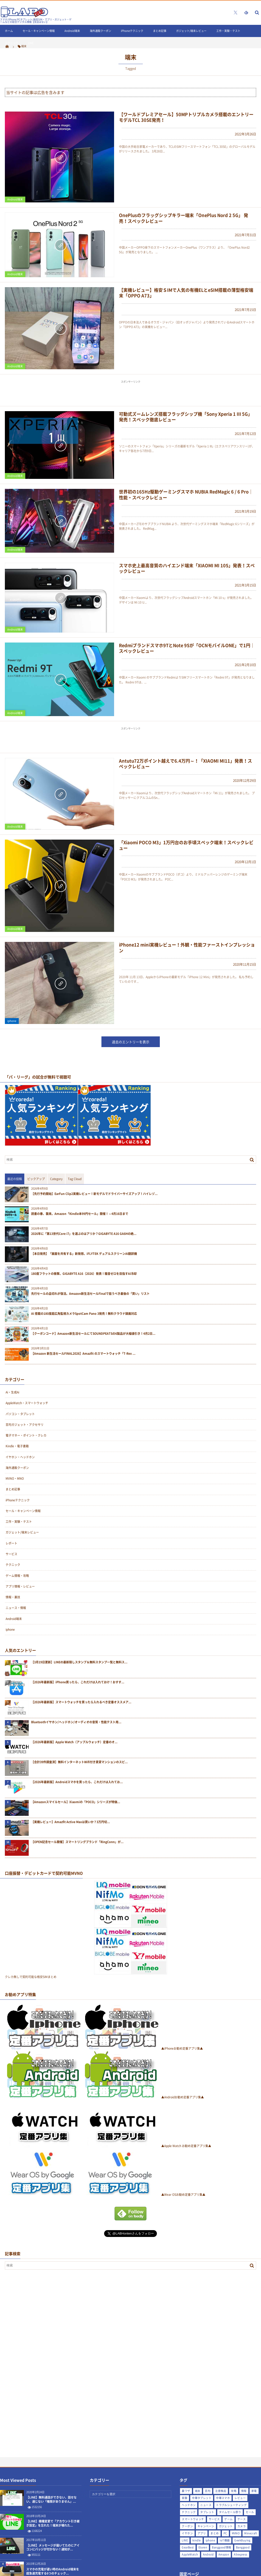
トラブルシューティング (231, 2505)
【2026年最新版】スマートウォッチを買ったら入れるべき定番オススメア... (81, 1702)
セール (250, 2512)
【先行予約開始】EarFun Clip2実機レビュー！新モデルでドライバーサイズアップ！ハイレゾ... (94, 1194)
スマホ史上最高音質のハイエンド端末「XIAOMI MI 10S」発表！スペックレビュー (187, 568)
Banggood (243, 2547)
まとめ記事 (159, 31)
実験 (184, 2498)
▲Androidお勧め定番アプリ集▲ (104, 2097)
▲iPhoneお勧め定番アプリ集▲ (104, 2048)
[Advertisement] (130, 395)
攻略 (233, 2491)
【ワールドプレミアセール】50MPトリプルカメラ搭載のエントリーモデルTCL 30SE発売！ (186, 117)
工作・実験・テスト (228, 31)
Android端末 (72, 31)
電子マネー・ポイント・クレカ (26, 1435)
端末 (197, 2491)
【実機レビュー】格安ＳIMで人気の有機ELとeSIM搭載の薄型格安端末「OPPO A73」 (186, 293)
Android (208, 2554)
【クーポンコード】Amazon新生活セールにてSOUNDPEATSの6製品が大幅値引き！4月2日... (93, 1334)
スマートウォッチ (193, 2519)
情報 (244, 2491)
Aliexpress (240, 2554)
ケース (241, 2519)
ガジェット (226, 2526)
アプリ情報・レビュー (20, 1586)
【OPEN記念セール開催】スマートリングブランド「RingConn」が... (77, 1842)
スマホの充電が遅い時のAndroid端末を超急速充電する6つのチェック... (52, 2571)
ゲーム (228, 2519)
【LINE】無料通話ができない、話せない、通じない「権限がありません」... (51, 2499)
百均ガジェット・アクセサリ (25, 1424)
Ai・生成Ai (12, 1392)
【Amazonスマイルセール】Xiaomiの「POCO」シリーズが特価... (75, 1802)
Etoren (202, 2547)
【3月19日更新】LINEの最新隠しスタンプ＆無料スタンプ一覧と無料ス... (79, 1662)
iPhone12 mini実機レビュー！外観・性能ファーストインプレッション (187, 947)
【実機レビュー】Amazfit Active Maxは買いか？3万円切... (70, 1822)
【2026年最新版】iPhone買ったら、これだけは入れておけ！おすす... (77, 1682)
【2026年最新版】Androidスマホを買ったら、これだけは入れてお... (77, 1782)
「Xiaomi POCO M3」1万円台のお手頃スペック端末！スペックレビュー (186, 845)
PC (225, 2533)
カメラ (241, 2526)
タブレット (207, 2512)
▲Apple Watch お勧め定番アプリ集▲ (108, 2146)
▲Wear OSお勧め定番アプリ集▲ (105, 2194)
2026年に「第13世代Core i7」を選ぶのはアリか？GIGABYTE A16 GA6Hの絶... (83, 1234)
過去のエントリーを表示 (130, 1041)
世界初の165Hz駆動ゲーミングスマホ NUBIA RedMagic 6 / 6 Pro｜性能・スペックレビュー (186, 494)
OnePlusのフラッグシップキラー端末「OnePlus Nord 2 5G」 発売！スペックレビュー (183, 218)
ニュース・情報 (16, 1608)
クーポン (187, 2526)
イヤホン (187, 2533)
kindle (196, 2540)
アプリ (202, 2533)
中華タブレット (201, 2498)
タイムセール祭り (230, 2512)
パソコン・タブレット (20, 1414)
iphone (11, 1021)
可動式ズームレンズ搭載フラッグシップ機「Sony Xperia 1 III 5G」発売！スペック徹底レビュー (185, 417)
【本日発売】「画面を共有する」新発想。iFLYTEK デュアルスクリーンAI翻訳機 (84, 1254)
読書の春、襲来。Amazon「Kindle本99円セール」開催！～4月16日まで (79, 1214)
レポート (11, 1543)
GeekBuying (242, 2540)
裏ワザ (186, 2491)
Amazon (223, 2554)
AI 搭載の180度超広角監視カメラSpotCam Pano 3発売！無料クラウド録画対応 (84, 1314)
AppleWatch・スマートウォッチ (27, 1403)
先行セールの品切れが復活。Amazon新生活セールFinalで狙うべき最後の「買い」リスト (90, 1294)
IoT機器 (225, 2540)
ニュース (205, 2505)
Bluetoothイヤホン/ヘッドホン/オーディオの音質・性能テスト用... (76, 1722)
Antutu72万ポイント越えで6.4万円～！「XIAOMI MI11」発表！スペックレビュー (185, 764)
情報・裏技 (13, 1597)
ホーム (9, 31)
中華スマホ (223, 2498)
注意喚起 (220, 2491)
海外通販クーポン (100, 31)
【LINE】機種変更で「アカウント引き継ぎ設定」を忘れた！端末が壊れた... (53, 2523)
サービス (11, 1554)
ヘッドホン (189, 2505)
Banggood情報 (221, 2547)
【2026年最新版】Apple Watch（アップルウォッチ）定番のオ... (74, 1742)
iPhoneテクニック (132, 31)
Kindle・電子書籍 (17, 1446)
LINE (31, 43)
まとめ (214, 2533)
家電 (254, 2491)
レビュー (240, 2498)
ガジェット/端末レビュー (191, 31)
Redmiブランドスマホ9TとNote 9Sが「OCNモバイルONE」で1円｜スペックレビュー (187, 648)
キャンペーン (206, 2526)
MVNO (236, 2533)
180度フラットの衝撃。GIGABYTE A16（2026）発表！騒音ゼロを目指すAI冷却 (84, 1274)
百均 (207, 2491)
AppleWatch (190, 2554)
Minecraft (250, 2533)
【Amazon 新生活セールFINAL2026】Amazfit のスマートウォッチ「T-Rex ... (83, 1354)
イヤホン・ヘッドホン (20, 1457)
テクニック (11, 43)
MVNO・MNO (15, 1478)
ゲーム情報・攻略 (17, 1575)
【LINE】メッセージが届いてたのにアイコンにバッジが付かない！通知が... (53, 2547)
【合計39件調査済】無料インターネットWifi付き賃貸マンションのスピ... (79, 1762)
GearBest (188, 2547)
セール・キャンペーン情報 (39, 31)
